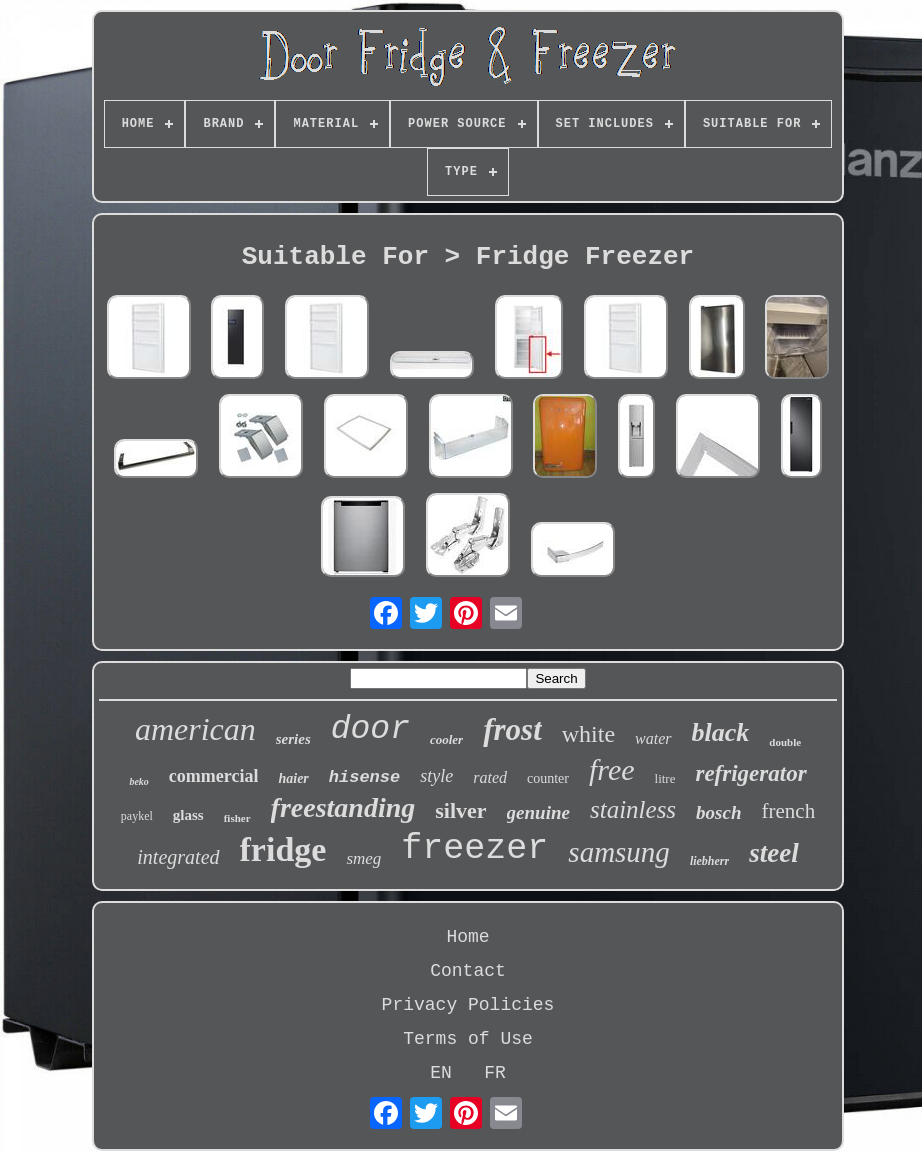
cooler (446, 739)
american (195, 729)
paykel (137, 816)
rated (490, 777)
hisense (364, 777)
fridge (283, 849)
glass (188, 815)
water (653, 738)
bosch (718, 812)
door (370, 729)
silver (460, 810)
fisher (237, 818)
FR (495, 1073)
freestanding (343, 807)
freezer (474, 849)
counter (548, 778)
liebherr (709, 861)
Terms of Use (468, 1039)
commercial (214, 776)
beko (138, 781)
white (588, 734)
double (785, 742)
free (612, 769)
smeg (363, 858)
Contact (468, 971)
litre (665, 778)
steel (773, 853)
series (293, 739)
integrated (178, 857)
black (721, 732)
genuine (538, 812)
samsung (619, 852)
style (436, 776)
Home (467, 937)
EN (441, 1073)
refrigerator (750, 773)
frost (512, 729)
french (789, 811)
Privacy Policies (468, 1005)
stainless (633, 809)
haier (293, 778)
